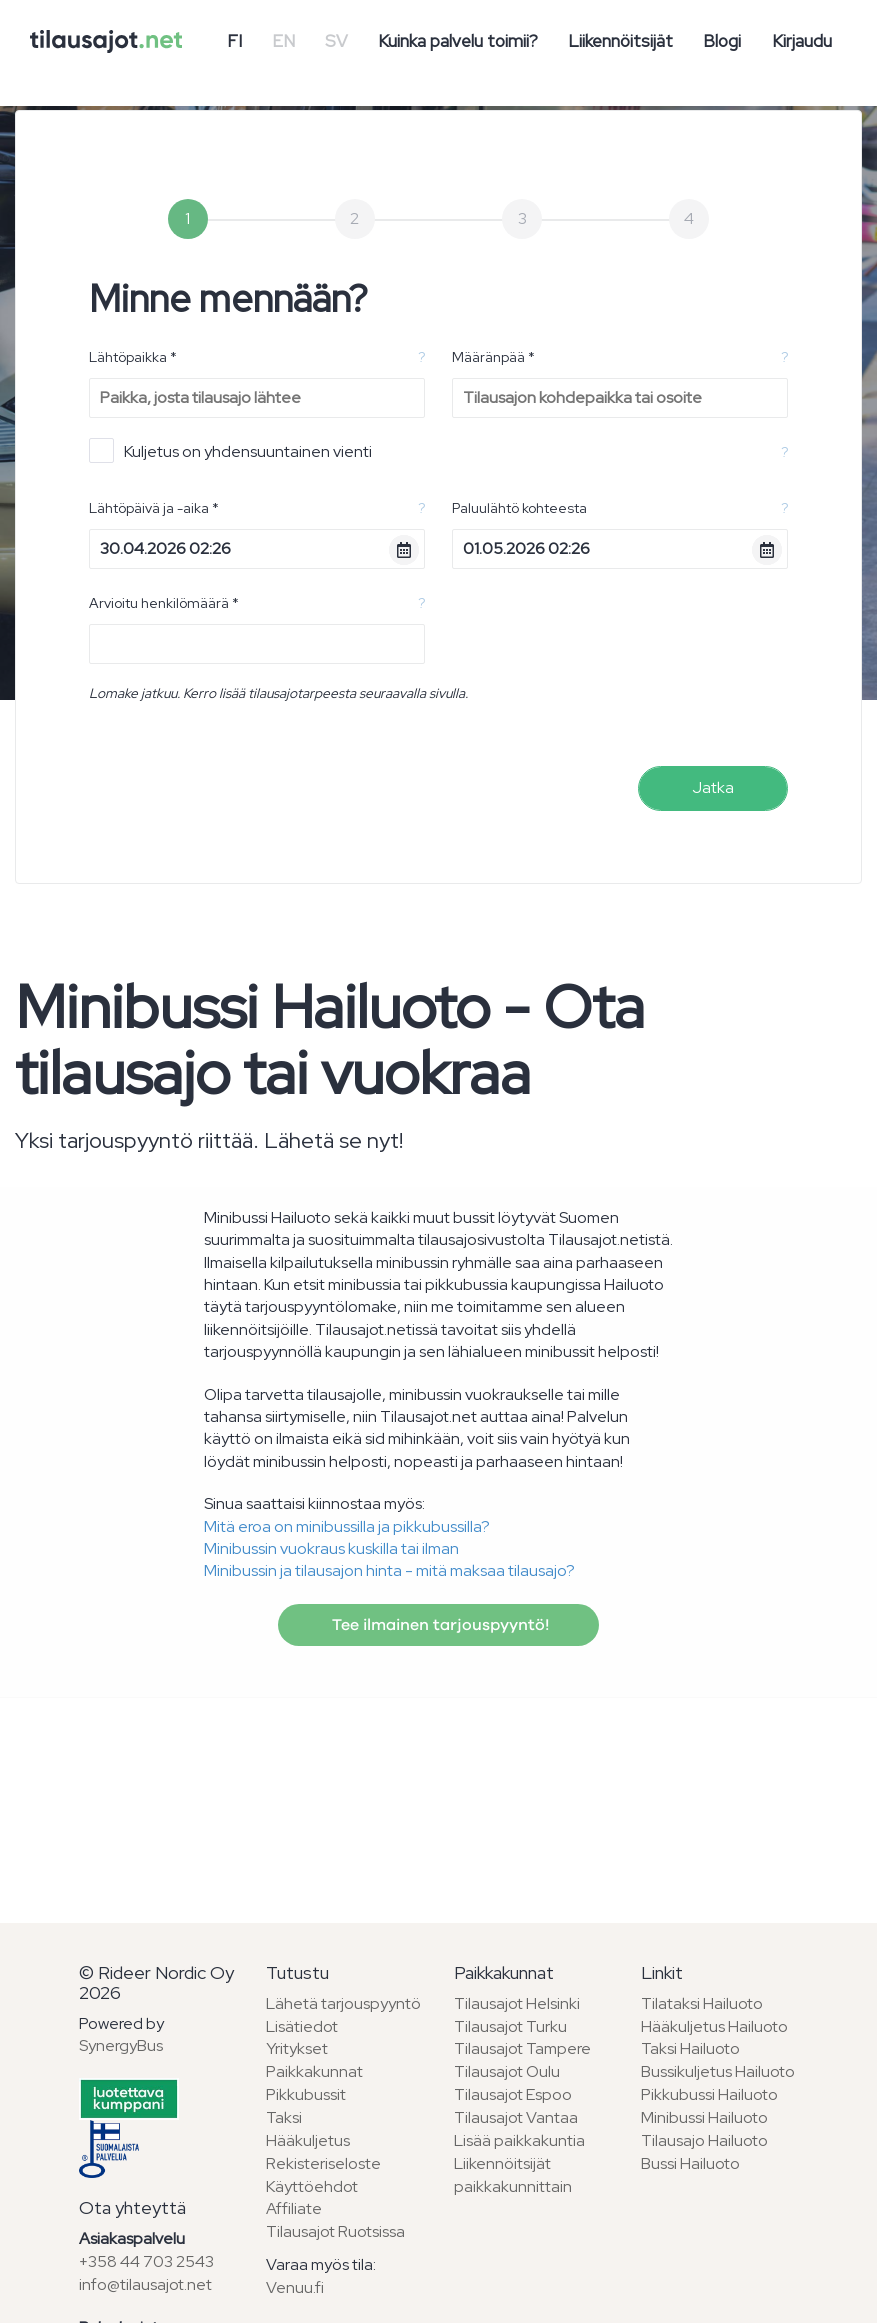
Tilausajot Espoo (513, 2094)
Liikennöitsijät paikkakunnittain (513, 2175)
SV (336, 41)
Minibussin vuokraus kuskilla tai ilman (331, 1548)
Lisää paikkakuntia (519, 2140)
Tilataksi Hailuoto (702, 2003)
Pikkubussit (306, 2094)
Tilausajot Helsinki (517, 2003)
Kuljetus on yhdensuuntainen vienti (230, 450)
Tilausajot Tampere (522, 2048)
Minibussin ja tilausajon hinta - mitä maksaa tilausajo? (389, 1570)
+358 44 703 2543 (146, 2261)
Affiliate (294, 2208)
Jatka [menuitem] (713, 787)
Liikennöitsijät (620, 41)
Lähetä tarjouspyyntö (343, 2003)
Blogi (722, 41)
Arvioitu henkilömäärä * (164, 603)
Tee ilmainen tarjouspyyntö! (438, 1625)
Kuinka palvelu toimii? (458, 41)
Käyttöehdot (312, 2186)
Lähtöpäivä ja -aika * (154, 508)
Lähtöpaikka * (133, 357)
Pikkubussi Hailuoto (709, 2094)
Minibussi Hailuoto (704, 2117)
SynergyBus (121, 2045)
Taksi (284, 2117)
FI (234, 41)
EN (283, 41)
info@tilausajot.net (145, 2284)
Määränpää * (493, 357)
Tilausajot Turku (510, 2026)
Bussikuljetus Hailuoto (718, 2071)
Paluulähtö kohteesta (519, 508)
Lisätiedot (302, 2026)
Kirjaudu (802, 41)
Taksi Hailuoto (690, 2048)
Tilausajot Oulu (507, 2071)
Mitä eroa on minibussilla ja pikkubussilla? (347, 1526)
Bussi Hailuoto (690, 2163)
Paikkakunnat (314, 2071)
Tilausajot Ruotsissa (335, 2231)
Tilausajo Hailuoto (704, 2140)
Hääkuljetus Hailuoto (714, 2026)
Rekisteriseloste (323, 2163)
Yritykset (297, 2048)
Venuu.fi (295, 2287)
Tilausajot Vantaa (516, 2117)
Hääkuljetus (308, 2140)
